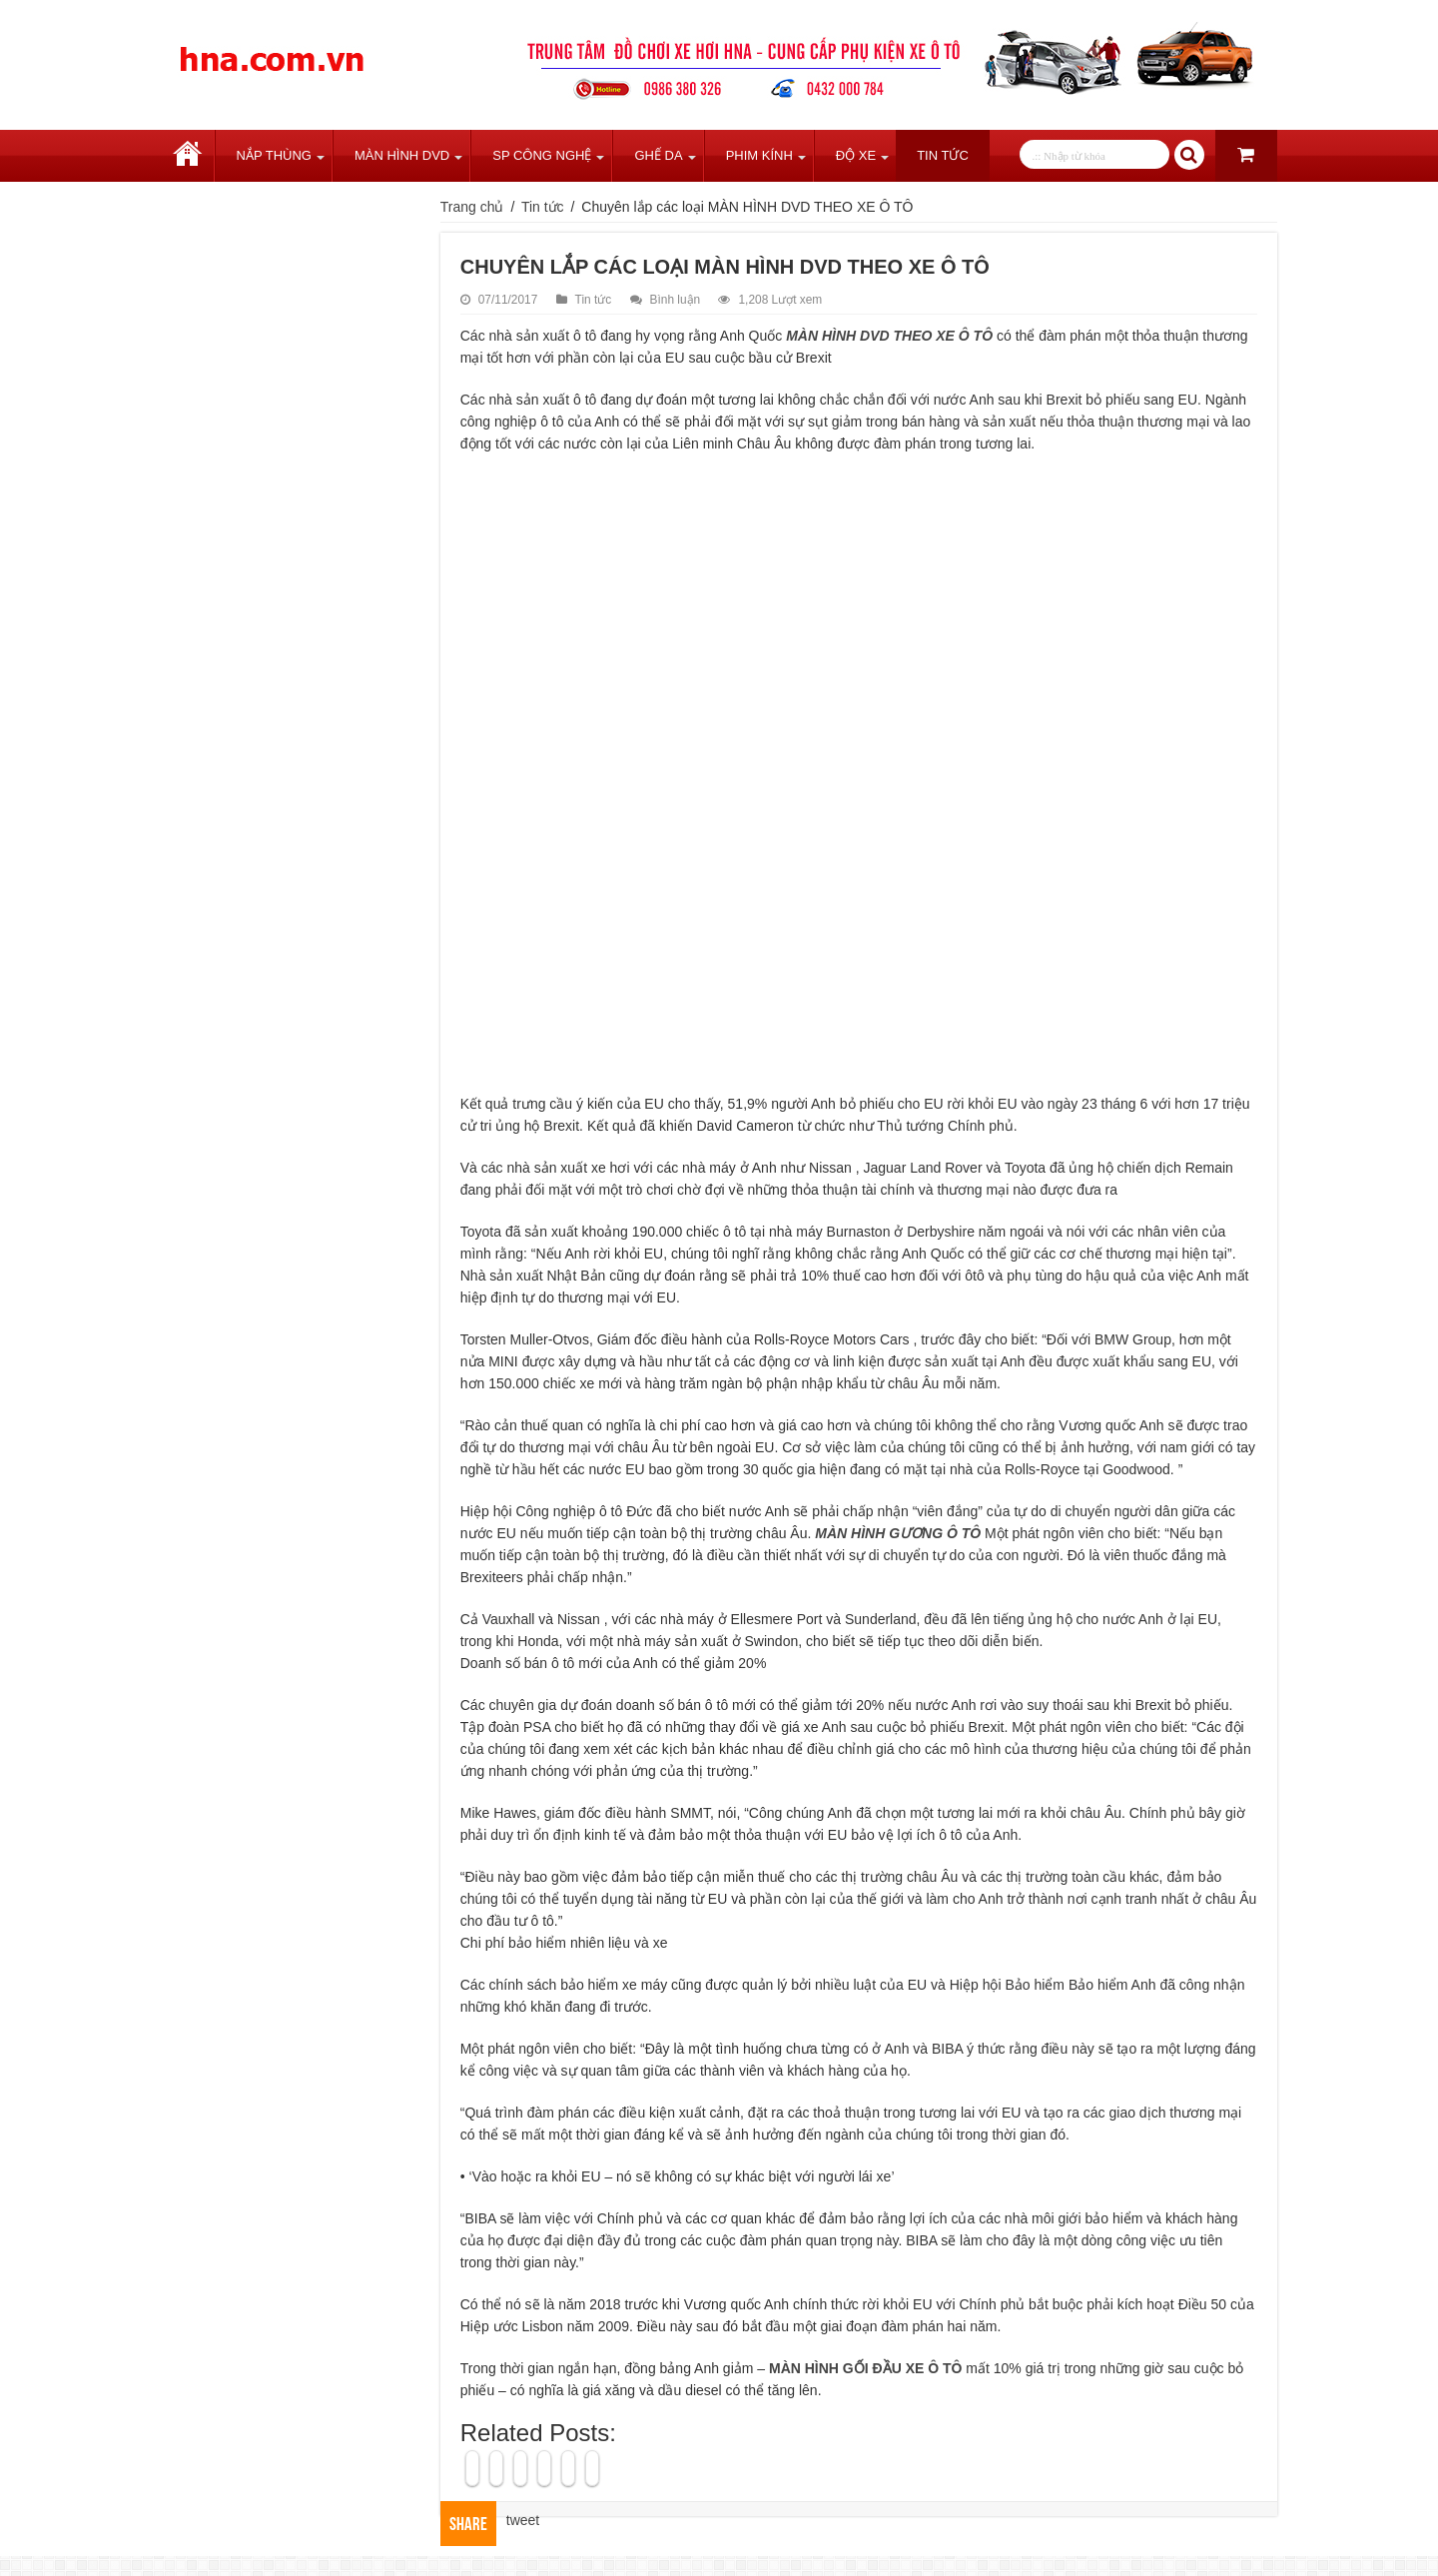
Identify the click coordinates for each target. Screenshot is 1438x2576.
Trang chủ (188, 156)
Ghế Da (658, 155)
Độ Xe (856, 155)
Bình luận (675, 300)
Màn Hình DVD (402, 155)
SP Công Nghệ (541, 155)
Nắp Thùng (274, 155)
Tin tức (943, 155)
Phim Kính (759, 155)
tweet (522, 2520)
